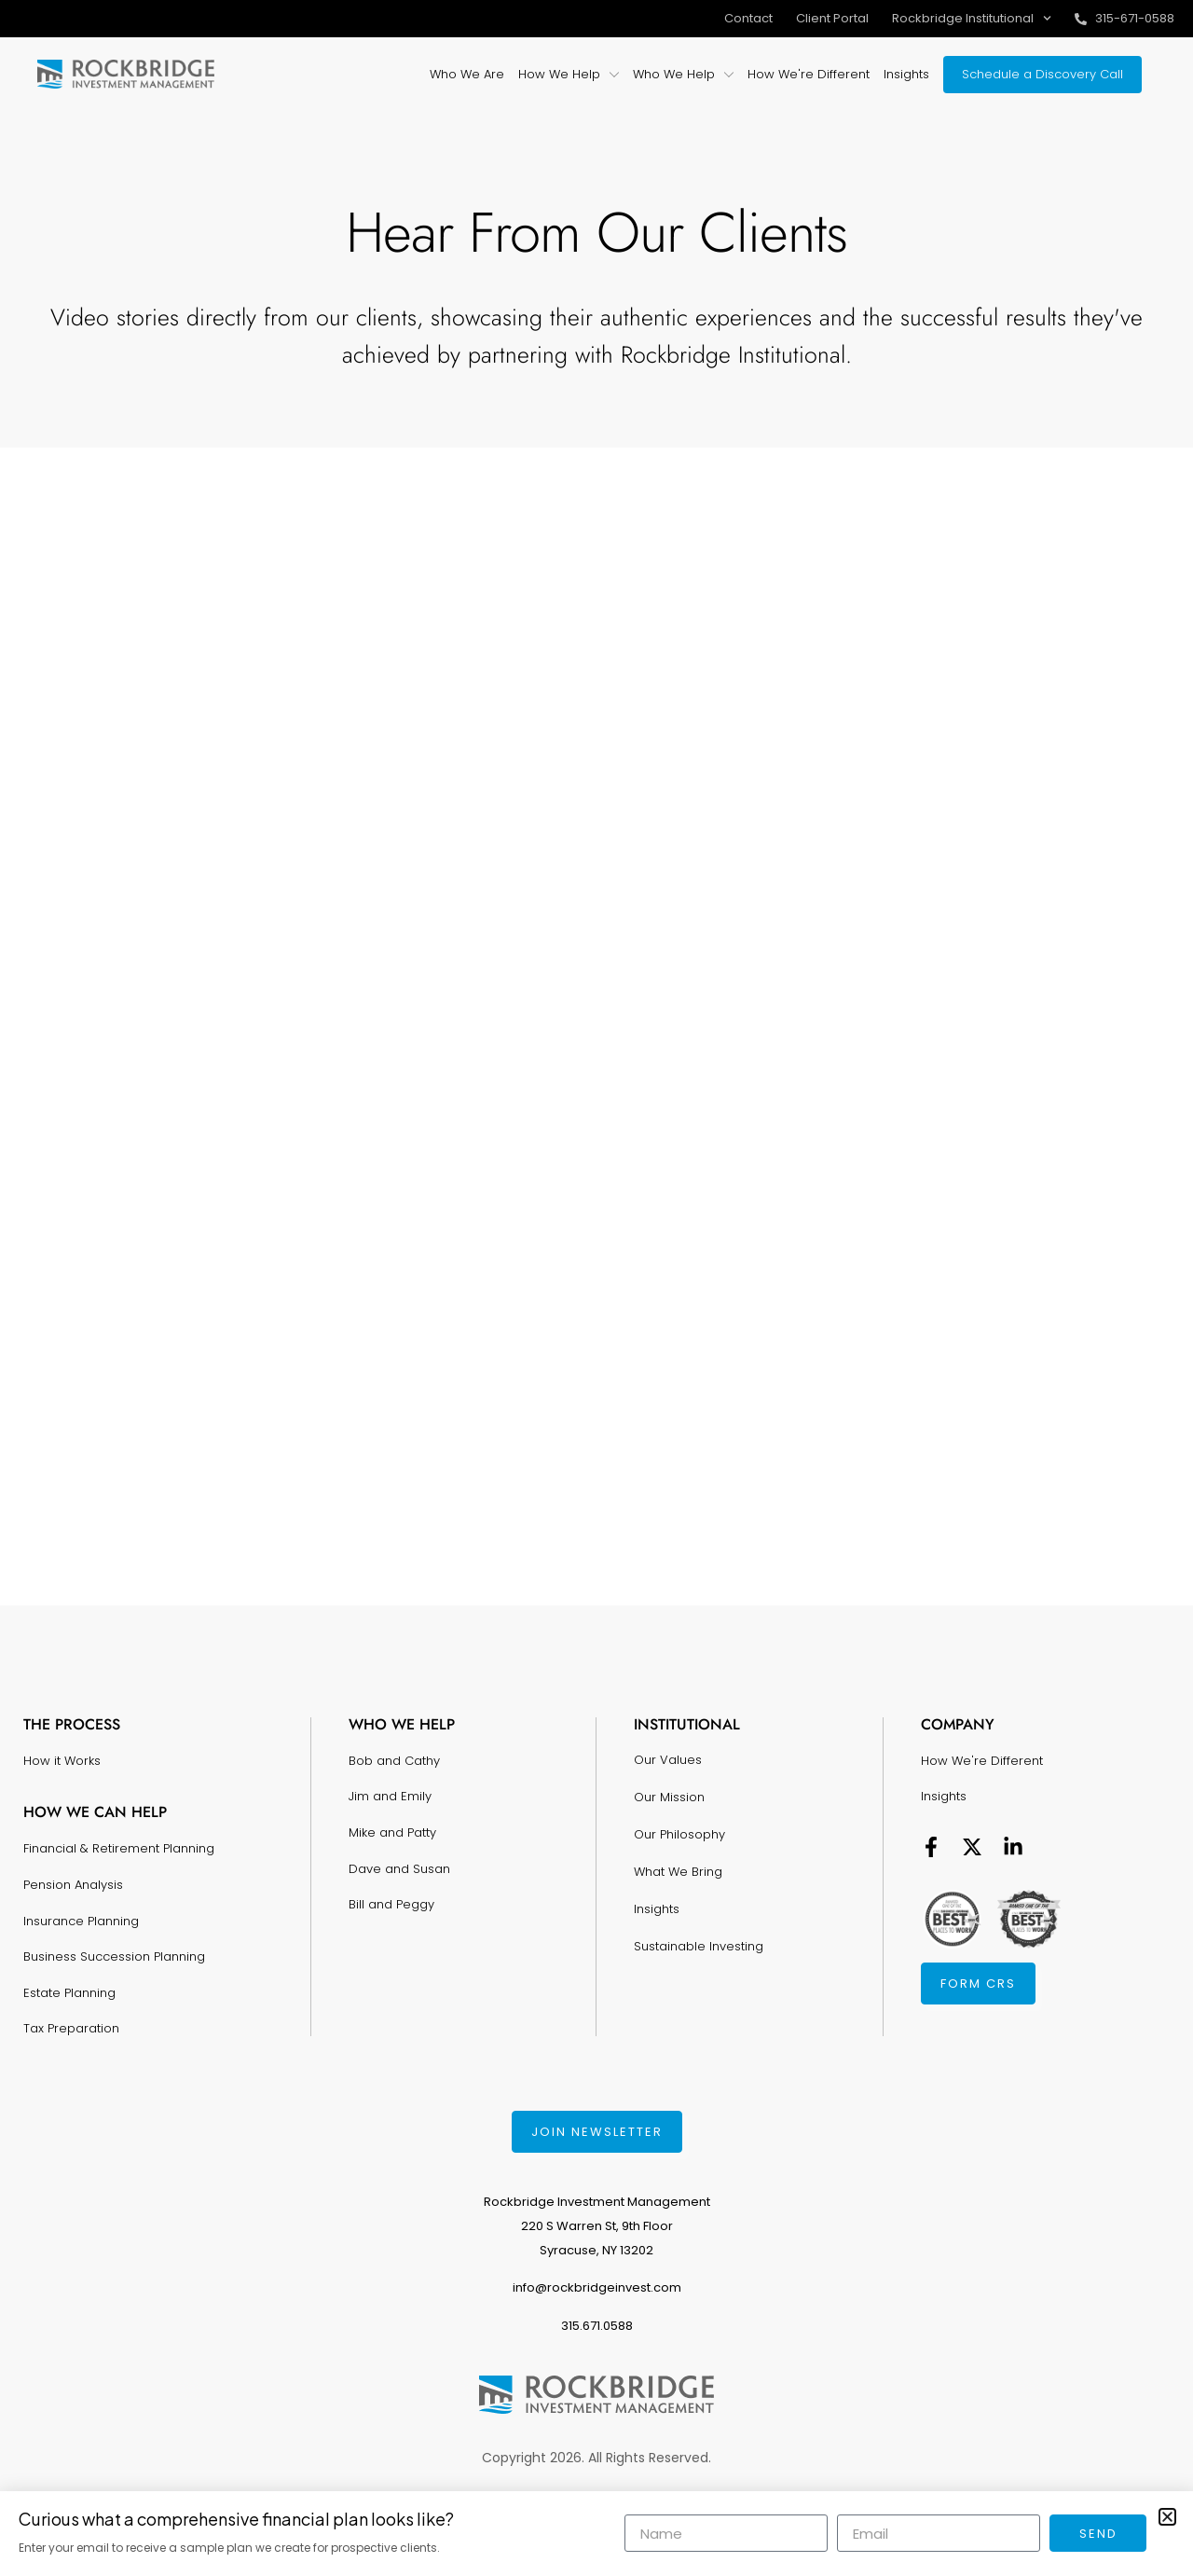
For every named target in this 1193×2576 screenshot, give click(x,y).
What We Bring (678, 1871)
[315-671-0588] (1081, 19)
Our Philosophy (679, 1834)
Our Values (668, 1760)
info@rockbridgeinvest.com (597, 2287)
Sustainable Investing (698, 1946)
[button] (1167, 2517)
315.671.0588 (597, 2326)
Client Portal (832, 18)
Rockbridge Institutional (971, 18)
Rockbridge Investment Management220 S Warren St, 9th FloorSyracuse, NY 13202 (597, 2226)
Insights (656, 1909)
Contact (748, 18)
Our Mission (669, 1797)
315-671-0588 (1134, 18)
